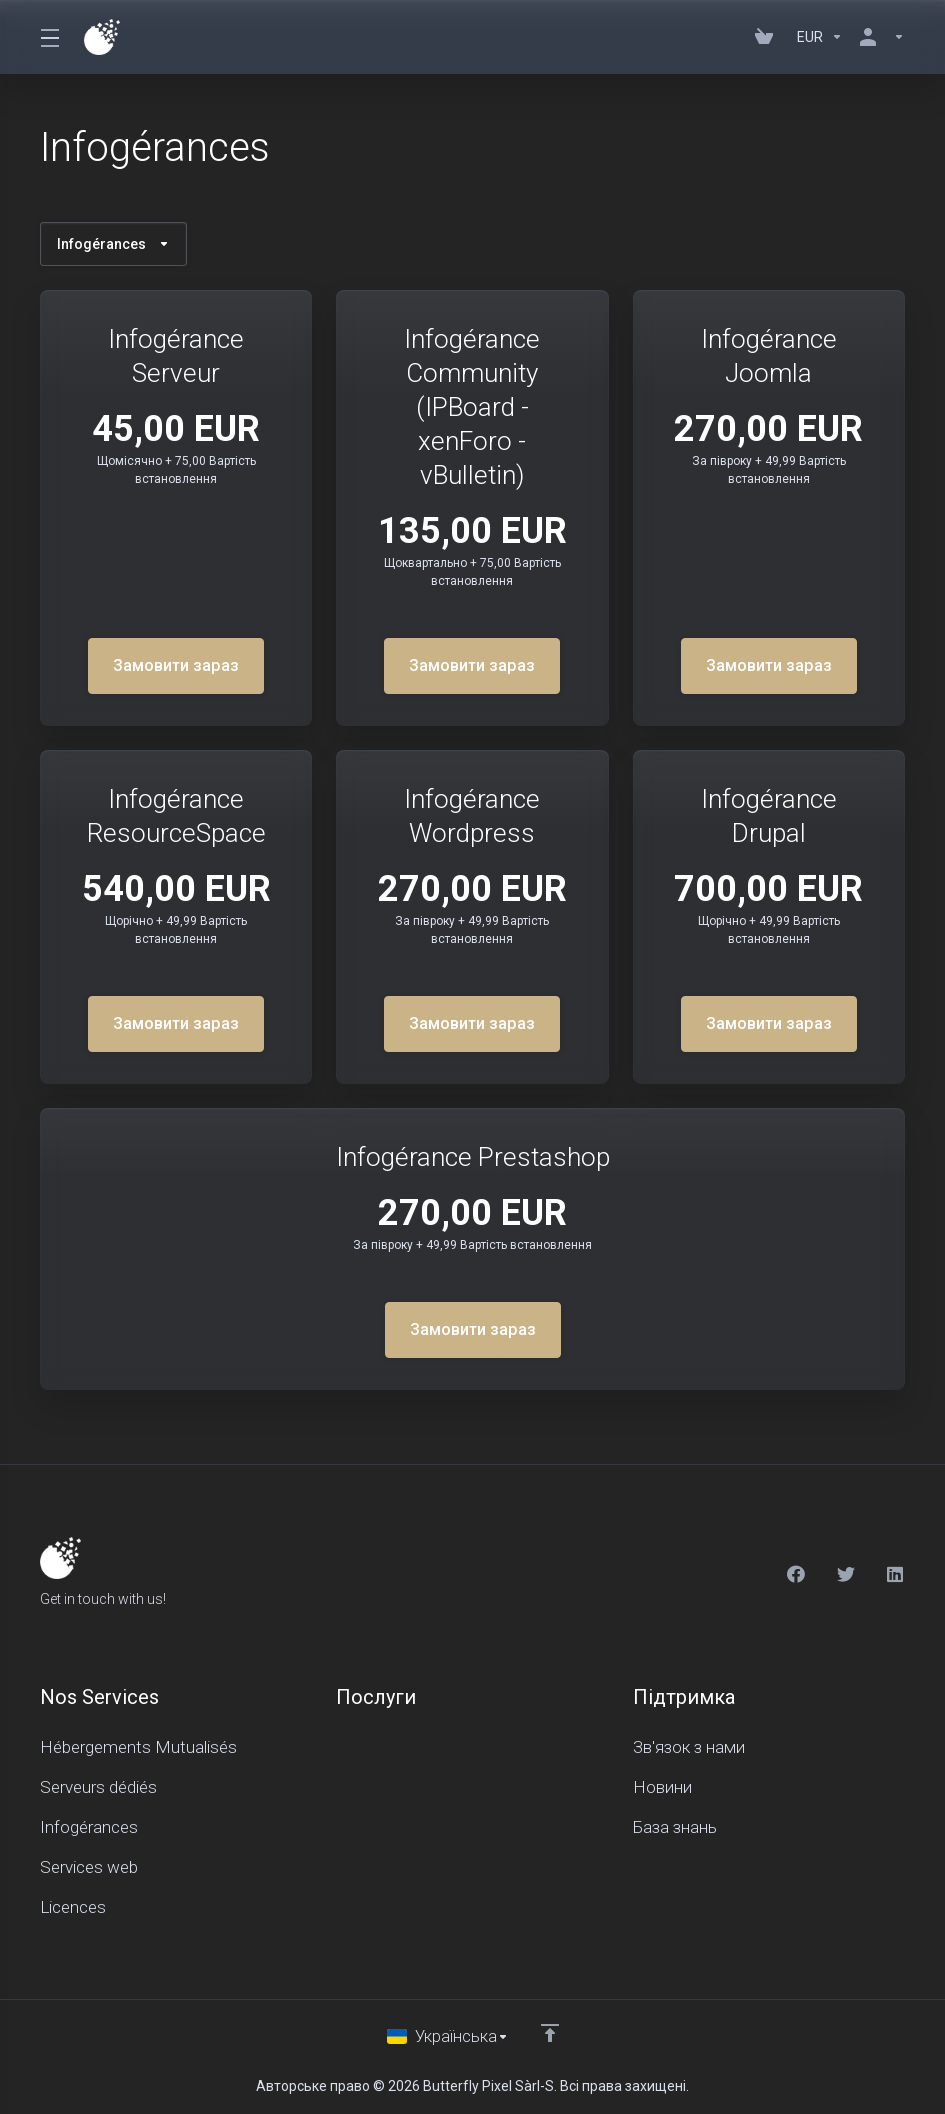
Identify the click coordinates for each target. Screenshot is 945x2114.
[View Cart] (768, 37)
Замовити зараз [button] (176, 666)
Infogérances (113, 244)
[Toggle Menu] (50, 37)
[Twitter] (846, 1572)
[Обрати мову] (447, 2036)
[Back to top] (550, 2031)
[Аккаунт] (878, 37)
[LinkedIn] (896, 1572)
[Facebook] (796, 1572)
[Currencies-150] (820, 37)
